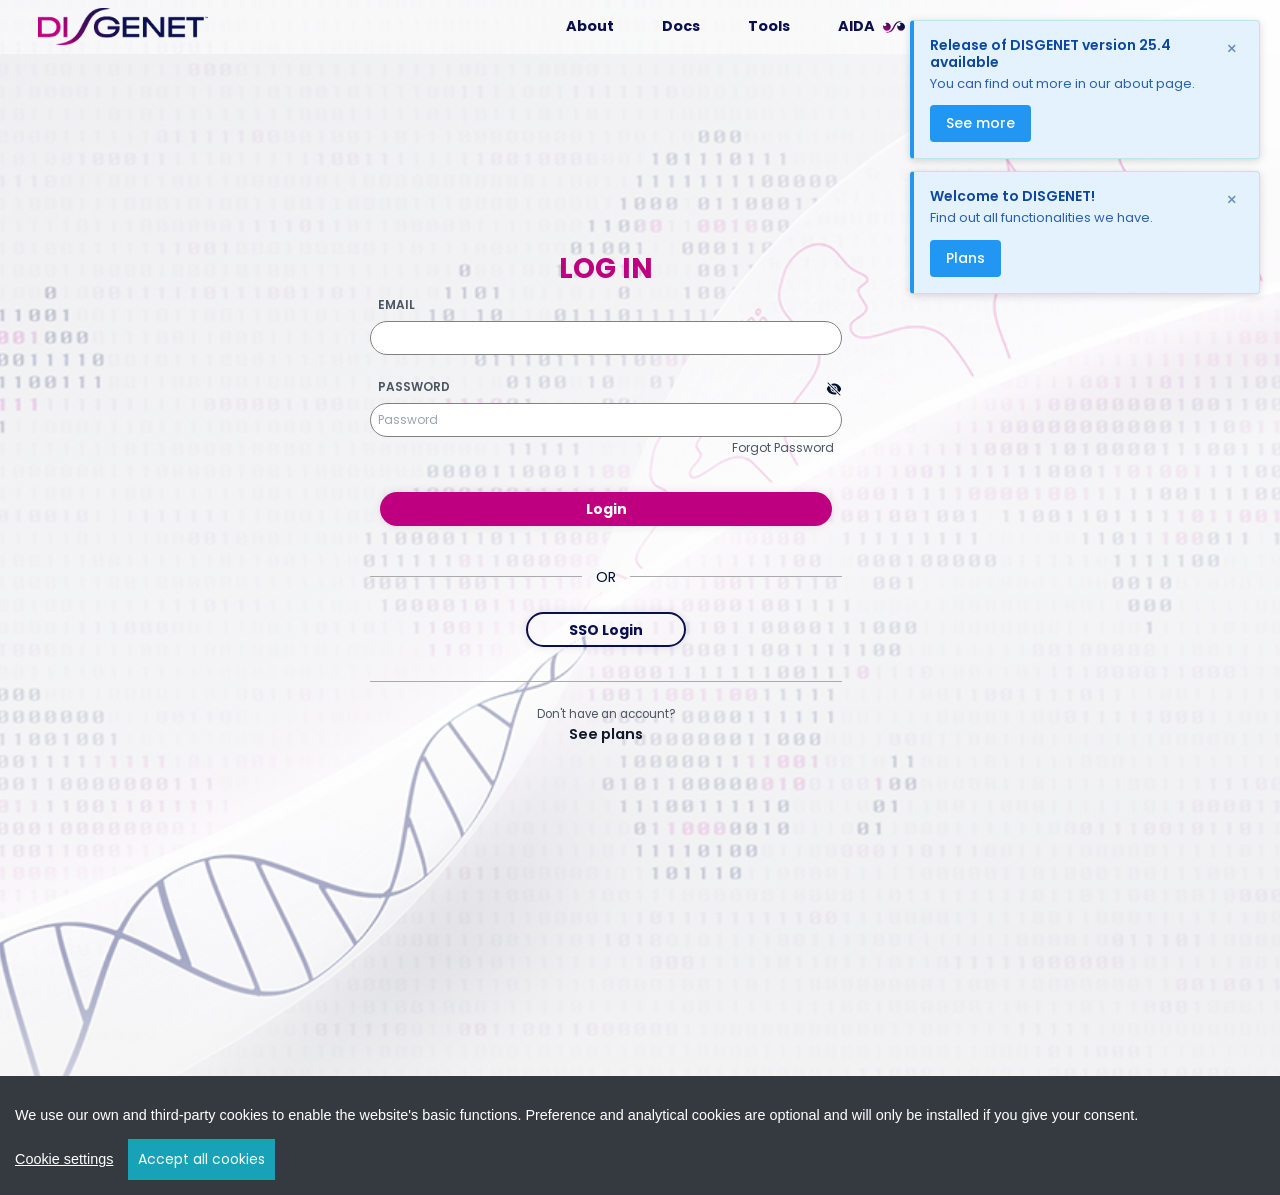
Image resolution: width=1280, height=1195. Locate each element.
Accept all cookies (201, 1159)
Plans (965, 258)
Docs (681, 26)
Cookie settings (64, 1159)
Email (396, 305)
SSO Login (606, 630)
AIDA (856, 26)
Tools (769, 26)
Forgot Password (783, 447)
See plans (606, 734)
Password (414, 387)
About (590, 26)
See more (980, 123)
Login (606, 509)
